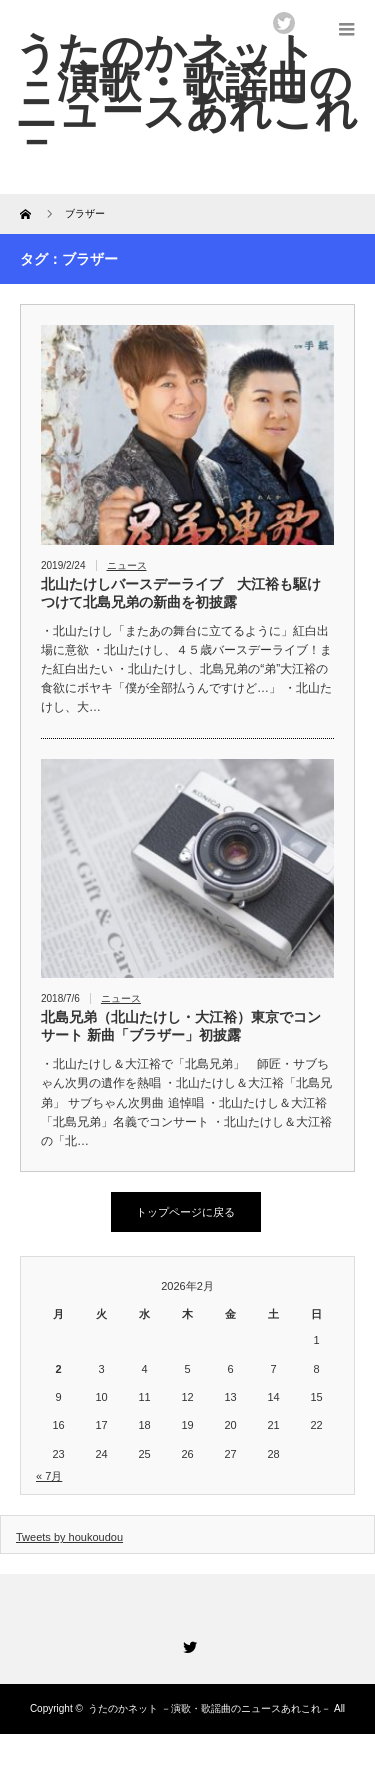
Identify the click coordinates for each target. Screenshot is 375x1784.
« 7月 (49, 1476)
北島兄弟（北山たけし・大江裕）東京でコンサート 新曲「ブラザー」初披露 (181, 1026)
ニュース (127, 565)
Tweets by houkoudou (69, 1537)
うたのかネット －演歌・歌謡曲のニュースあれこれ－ (209, 1708)
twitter (284, 23)
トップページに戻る (185, 1212)
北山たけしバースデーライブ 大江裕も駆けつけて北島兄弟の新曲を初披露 (181, 593)
